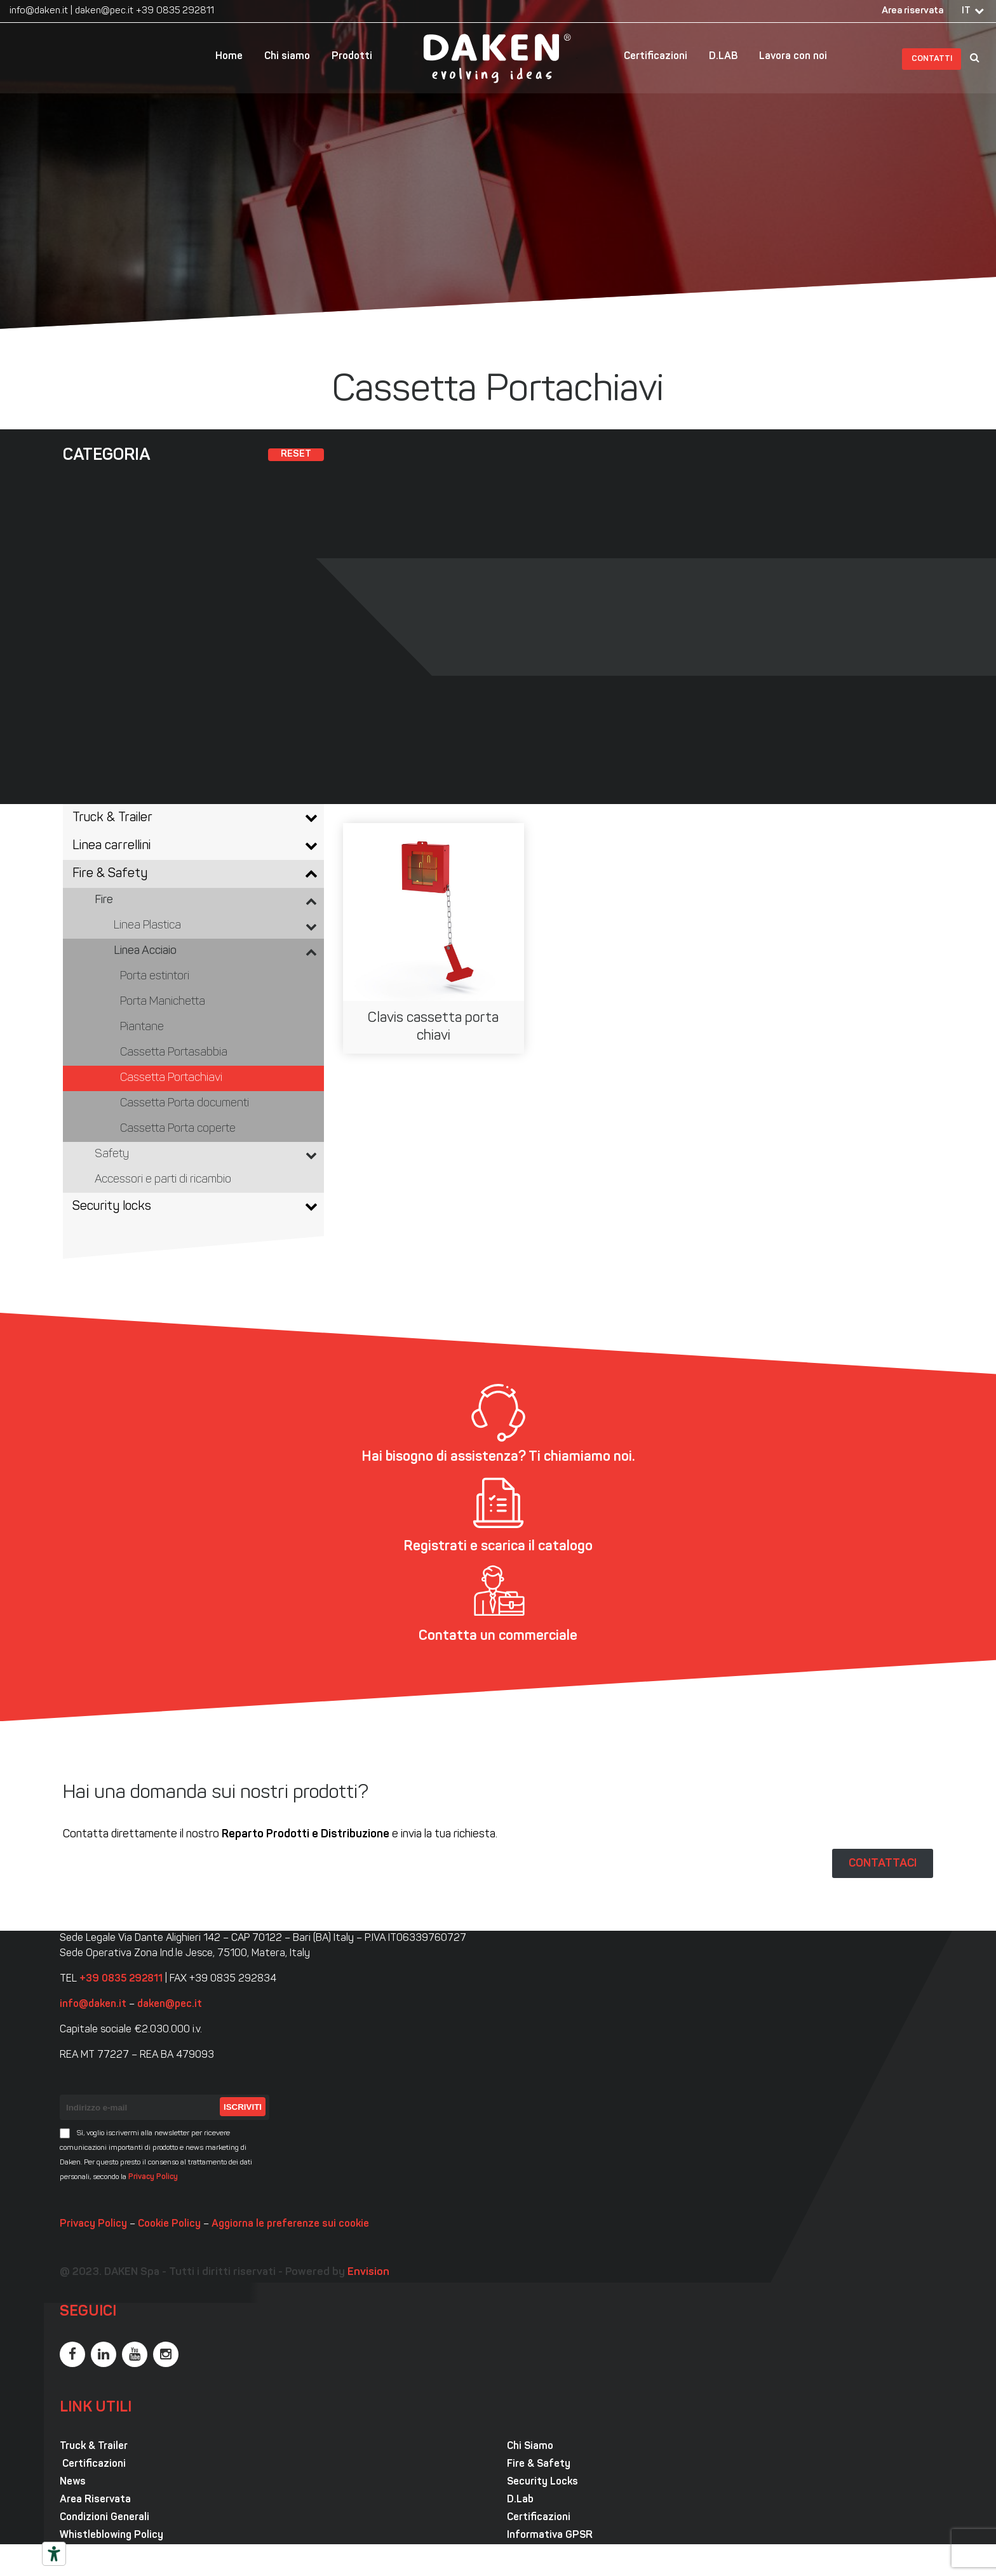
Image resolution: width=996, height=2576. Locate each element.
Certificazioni (655, 56)
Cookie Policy (169, 2224)
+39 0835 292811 (175, 11)
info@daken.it (39, 11)
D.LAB (723, 56)
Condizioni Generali (104, 2517)
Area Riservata (95, 2500)
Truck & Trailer (94, 2446)
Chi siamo (287, 56)
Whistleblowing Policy (111, 2535)
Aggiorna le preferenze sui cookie (290, 2224)
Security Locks (542, 2482)
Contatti (932, 59)
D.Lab (520, 2500)
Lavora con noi (793, 56)
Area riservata (912, 11)
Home (229, 56)
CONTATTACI (883, 1863)
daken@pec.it (104, 11)
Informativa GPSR (550, 2535)
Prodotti (352, 56)
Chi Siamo (530, 2446)
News (73, 2482)
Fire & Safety (538, 2464)
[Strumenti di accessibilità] (54, 2554)
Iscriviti (243, 2107)
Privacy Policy (153, 2177)
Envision (368, 2272)
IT (966, 11)
